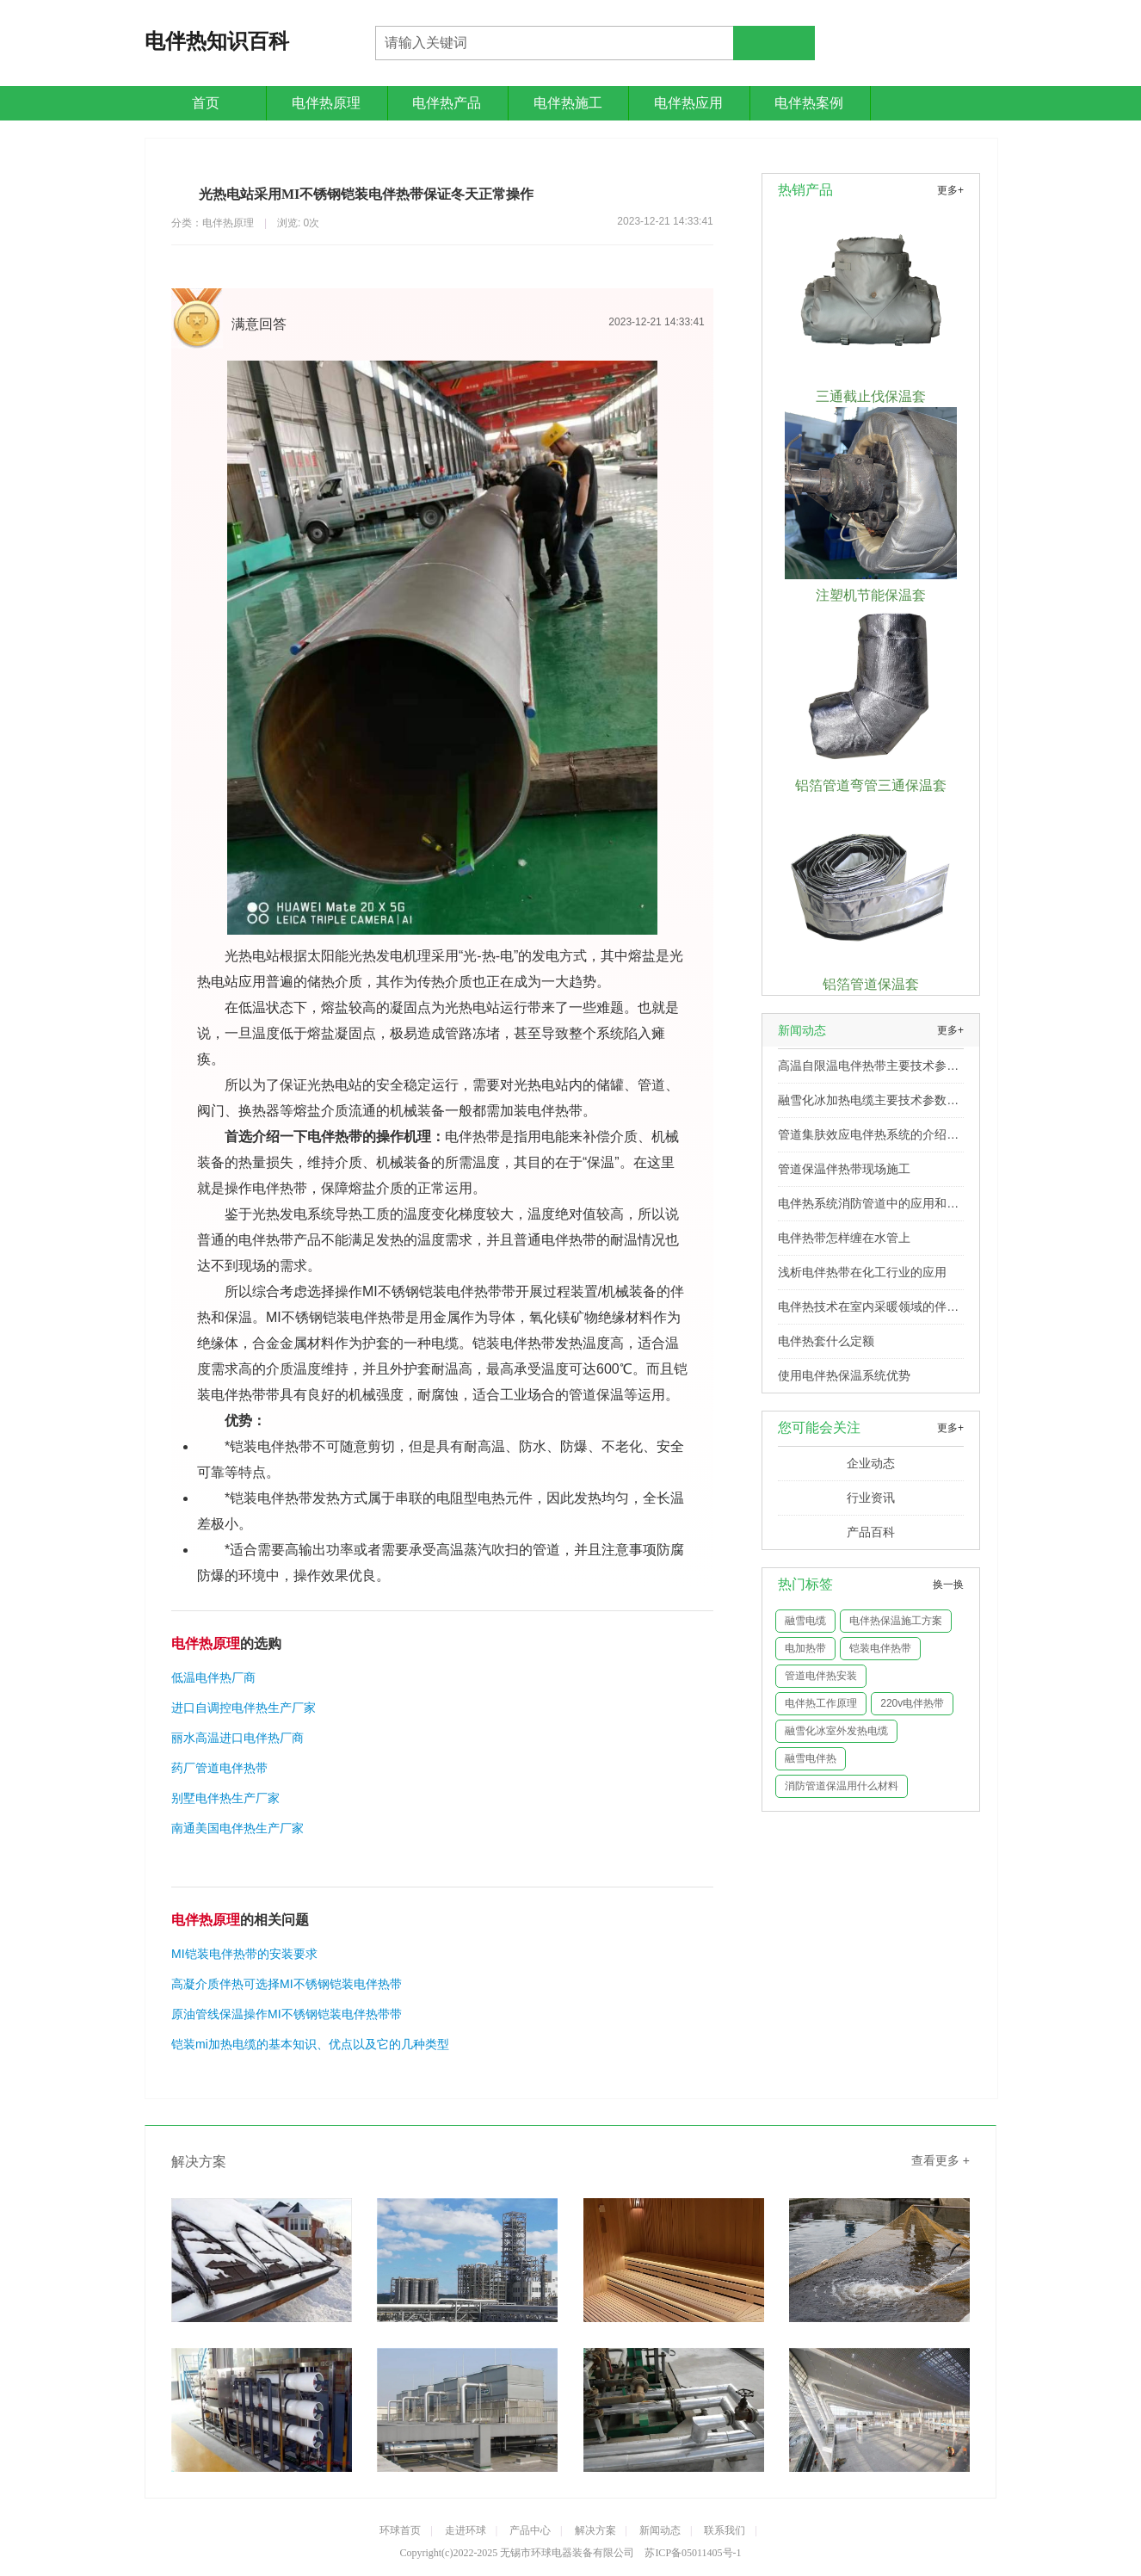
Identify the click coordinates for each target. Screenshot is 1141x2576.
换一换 (948, 1584)
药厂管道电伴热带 (219, 1768)
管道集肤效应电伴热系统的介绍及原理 (868, 1139)
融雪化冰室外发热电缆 (836, 1731)
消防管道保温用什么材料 (841, 1786)
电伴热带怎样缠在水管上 (844, 1238)
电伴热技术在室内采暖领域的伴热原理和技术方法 (868, 1312)
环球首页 (400, 2530)
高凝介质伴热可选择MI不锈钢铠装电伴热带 (286, 1984)
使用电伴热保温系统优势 (844, 1375)
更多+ (950, 190)
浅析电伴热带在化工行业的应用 (862, 1272)
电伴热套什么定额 (826, 1341)
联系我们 (724, 2530)
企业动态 (871, 1463)
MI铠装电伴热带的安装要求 (244, 1954)
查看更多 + (940, 2160)
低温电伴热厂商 (213, 1677)
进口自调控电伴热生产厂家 (243, 1707)
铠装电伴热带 (880, 1648)
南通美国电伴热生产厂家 (237, 1828)
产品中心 (530, 2530)
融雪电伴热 (810, 1758)
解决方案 (595, 2530)
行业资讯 (871, 1497)
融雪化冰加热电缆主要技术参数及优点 (868, 1105)
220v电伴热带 (912, 1703)
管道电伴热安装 (821, 1676)
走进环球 (465, 2530)
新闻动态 (660, 2530)
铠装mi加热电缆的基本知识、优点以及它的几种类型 (310, 2044)
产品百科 (871, 1532)
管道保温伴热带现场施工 (844, 1169)
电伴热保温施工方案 (895, 1621)
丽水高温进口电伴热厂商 (237, 1738)
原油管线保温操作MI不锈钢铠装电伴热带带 (286, 2014)
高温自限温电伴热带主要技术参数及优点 (868, 1071)
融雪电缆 (805, 1621)
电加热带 (805, 1648)
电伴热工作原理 (821, 1703)
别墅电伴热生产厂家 (225, 1798)
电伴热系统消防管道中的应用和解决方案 (868, 1208)
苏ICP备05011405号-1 (693, 2553)
